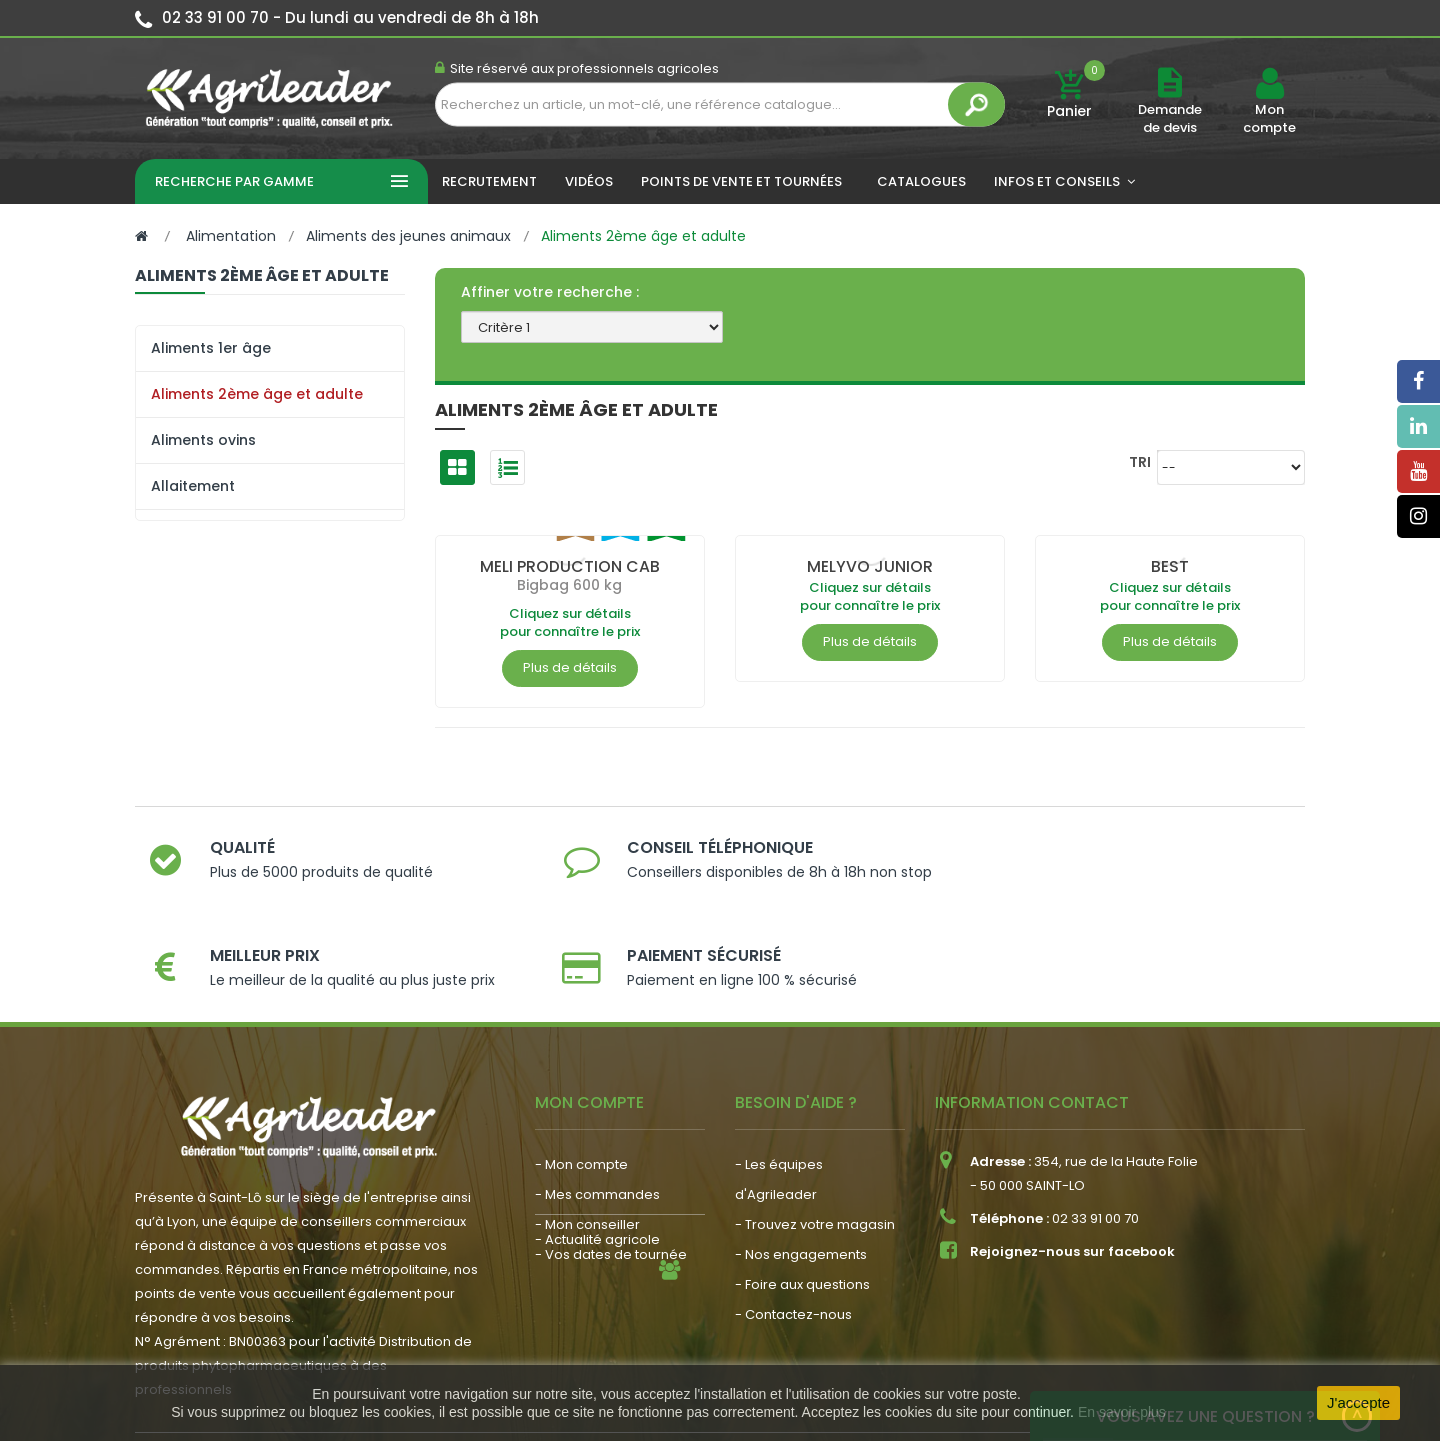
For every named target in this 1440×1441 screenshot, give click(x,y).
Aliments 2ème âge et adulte (257, 394)
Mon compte (1269, 119)
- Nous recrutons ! (593, 1250)
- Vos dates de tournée (611, 1169)
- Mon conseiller (587, 1139)
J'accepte (1358, 1402)
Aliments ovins (203, 440)
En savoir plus (1122, 1412)
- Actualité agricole (597, 1220)
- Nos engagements (801, 1169)
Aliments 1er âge (211, 348)
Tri (1140, 461)
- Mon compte (581, 1079)
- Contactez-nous (793, 1229)
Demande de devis (1170, 118)
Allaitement (193, 486)
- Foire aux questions (802, 1199)
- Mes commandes (597, 1109)
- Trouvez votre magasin (815, 1139)
